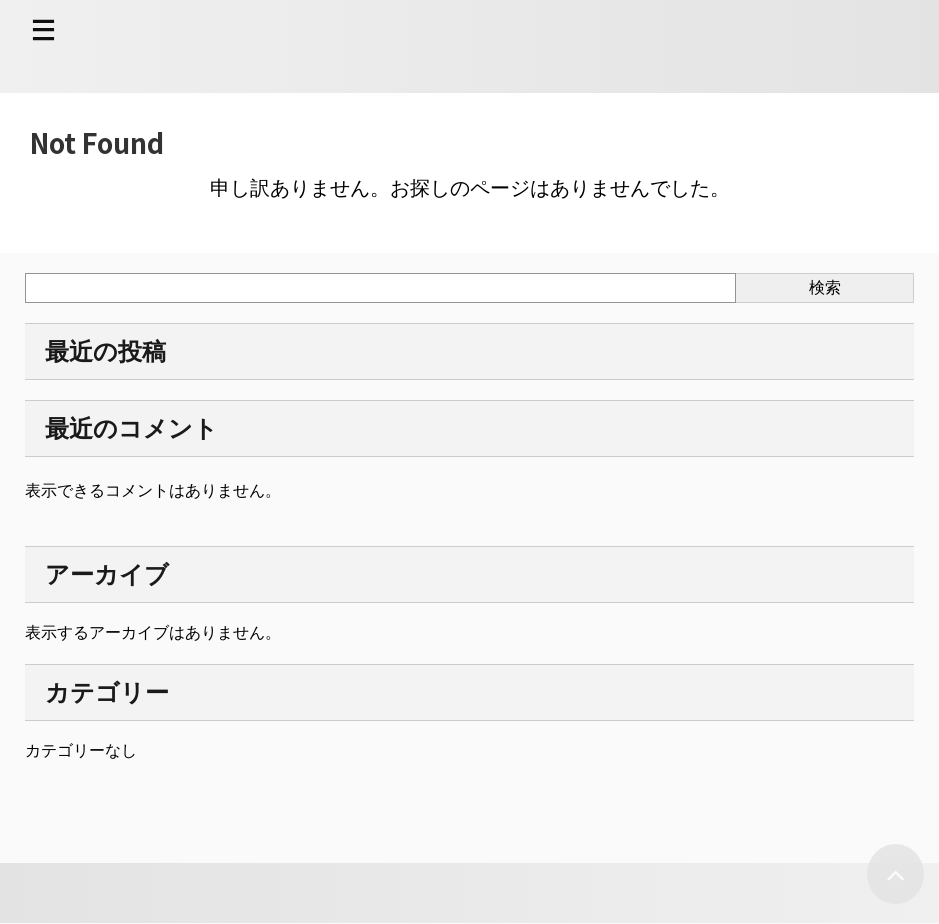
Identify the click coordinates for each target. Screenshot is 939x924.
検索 (825, 287)
